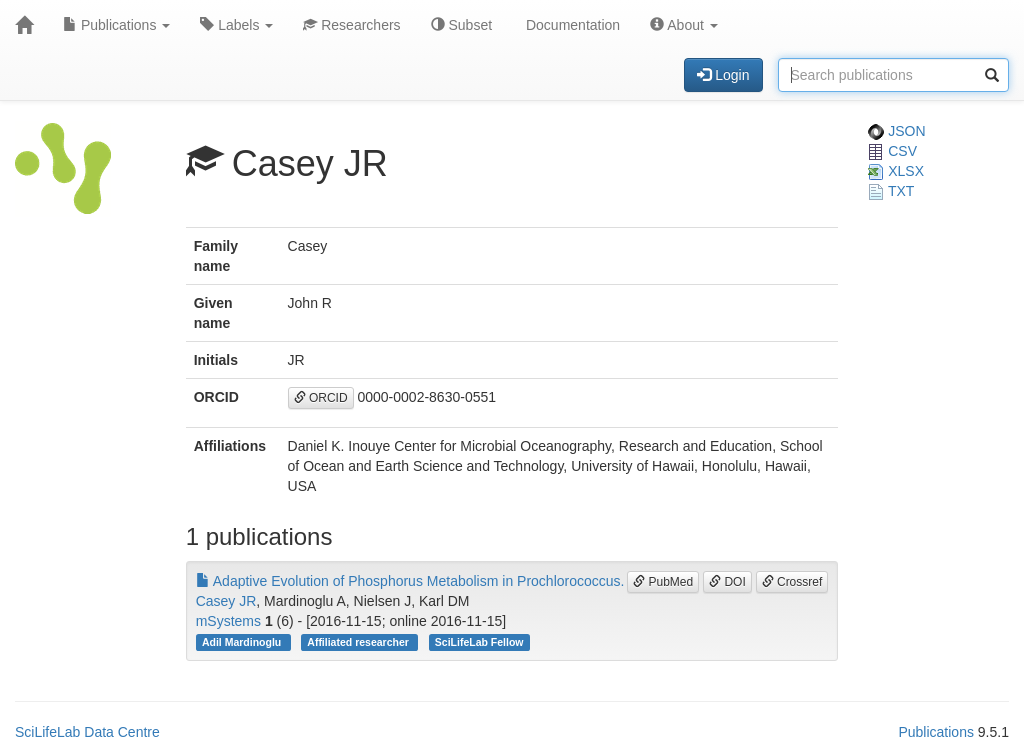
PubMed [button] (663, 582)
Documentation (571, 25)
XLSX (896, 171)
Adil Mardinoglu (243, 642)
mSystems (228, 621)
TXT (891, 191)
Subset (461, 25)
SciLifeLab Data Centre (87, 732)
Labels (236, 25)
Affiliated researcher (359, 642)
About (684, 25)
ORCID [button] (321, 398)
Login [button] (723, 75)
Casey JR (226, 601)
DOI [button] (727, 582)
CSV (892, 151)
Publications (116, 25)
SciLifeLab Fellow (479, 642)
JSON (896, 131)
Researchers (351, 25)
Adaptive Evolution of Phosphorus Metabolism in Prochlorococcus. (410, 581)
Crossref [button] (792, 582)
